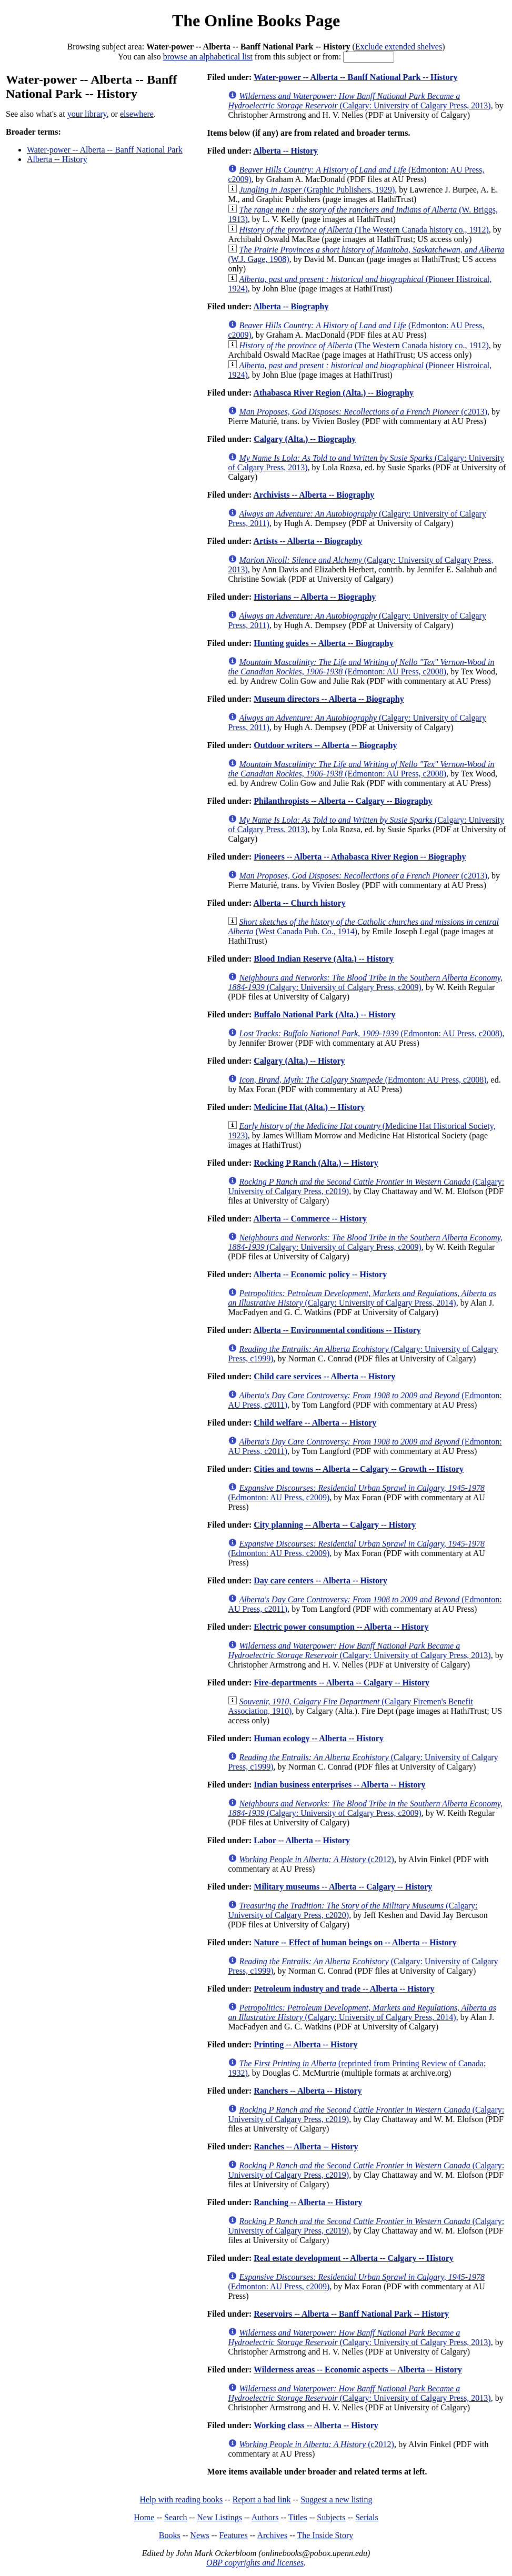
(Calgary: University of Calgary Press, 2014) (362, 1298)
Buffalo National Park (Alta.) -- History (324, 1014)
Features (233, 2535)
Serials (366, 2517)
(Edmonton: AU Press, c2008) (361, 667)
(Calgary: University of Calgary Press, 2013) (359, 101)
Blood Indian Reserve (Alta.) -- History (324, 958)
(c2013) (363, 411)
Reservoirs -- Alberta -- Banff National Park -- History (351, 2313)
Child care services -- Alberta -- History (324, 1376)
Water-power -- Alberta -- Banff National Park (105, 149)
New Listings (219, 2517)
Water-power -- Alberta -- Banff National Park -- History (355, 77)
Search (175, 2517)
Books (169, 2535)
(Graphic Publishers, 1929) (317, 189)
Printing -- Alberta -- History (305, 2044)
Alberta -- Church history (299, 902)
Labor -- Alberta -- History (302, 1840)
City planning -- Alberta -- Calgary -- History (335, 1524)
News (199, 2535)
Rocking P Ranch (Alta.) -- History (316, 1162)
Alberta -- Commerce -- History (310, 1218)
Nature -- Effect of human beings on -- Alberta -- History (355, 1942)
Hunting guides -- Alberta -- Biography (323, 643)
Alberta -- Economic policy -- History (320, 1274)
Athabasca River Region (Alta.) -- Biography (333, 392)
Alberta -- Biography (290, 306)
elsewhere (137, 113)
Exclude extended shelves (398, 46)
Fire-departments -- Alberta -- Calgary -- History (341, 1682)
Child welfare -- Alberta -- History (315, 1422)
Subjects (331, 2517)
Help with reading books (181, 2499)
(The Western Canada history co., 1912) (363, 229)
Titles (297, 2517)
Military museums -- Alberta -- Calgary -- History (343, 1886)
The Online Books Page (256, 20)
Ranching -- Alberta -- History (308, 2202)
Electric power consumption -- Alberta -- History (341, 1626)
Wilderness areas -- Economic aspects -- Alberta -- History (358, 2369)
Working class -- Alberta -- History (316, 2425)
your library (87, 113)
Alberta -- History (57, 159)
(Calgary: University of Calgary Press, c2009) (365, 982)
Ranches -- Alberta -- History (306, 2146)
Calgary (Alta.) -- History (299, 1060)
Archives (272, 2535)
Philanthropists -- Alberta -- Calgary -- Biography (343, 800)
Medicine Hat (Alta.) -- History (309, 1107)
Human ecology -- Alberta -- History (319, 1738)
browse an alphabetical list (208, 56)
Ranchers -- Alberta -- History (308, 2090)
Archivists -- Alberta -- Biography (313, 494)
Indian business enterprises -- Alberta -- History (339, 1784)
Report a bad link (262, 2499)
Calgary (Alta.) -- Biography (305, 439)
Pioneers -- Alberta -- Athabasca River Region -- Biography (360, 856)
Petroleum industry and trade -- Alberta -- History (344, 1988)
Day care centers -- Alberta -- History (320, 1580)
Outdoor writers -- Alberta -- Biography (325, 745)
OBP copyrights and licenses (255, 2562)
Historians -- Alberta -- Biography (315, 596)
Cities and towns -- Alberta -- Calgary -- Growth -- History (359, 1468)
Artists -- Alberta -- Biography (307, 541)
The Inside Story (325, 2535)
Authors (265, 2517)
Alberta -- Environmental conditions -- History (336, 1330)
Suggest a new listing (336, 2499)
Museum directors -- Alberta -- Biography (329, 698)
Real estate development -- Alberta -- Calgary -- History (353, 2258)
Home (144, 2517)
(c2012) (316, 1859)
